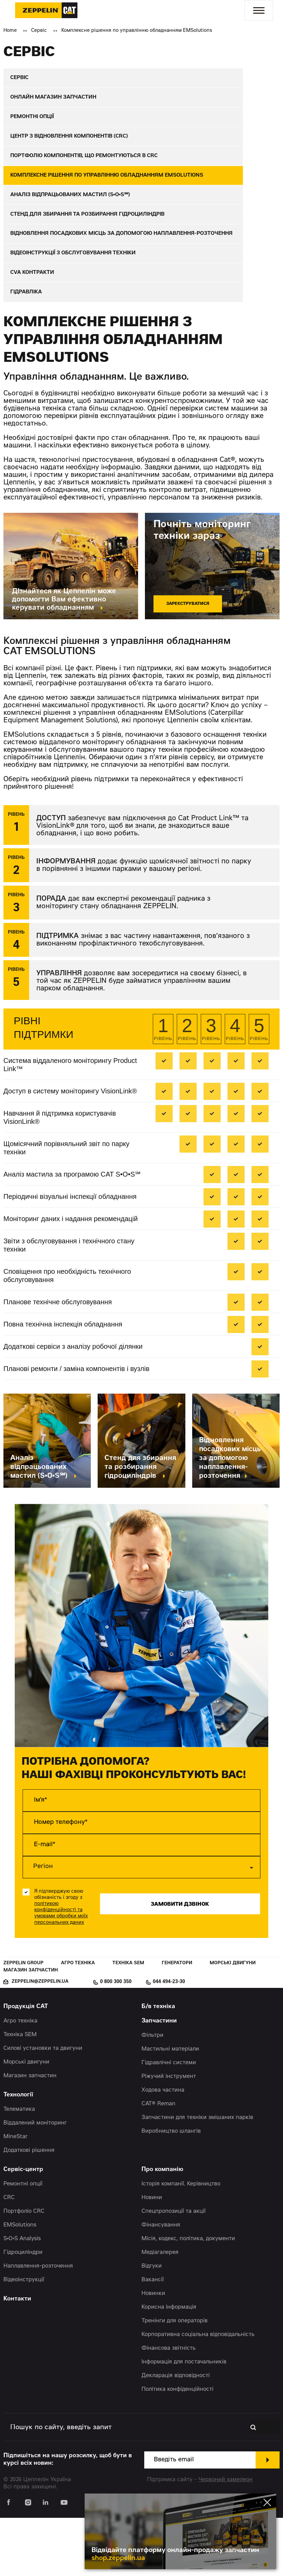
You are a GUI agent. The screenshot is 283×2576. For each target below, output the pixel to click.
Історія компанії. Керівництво (181, 2242)
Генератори (177, 2021)
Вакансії (153, 2338)
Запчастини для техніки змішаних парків (197, 2176)
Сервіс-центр (23, 2228)
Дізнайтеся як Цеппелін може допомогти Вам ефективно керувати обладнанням (64, 658)
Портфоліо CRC (24, 2269)
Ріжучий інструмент (169, 2134)
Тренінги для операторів (175, 2379)
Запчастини (159, 2079)
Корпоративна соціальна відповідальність (198, 2393)
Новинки (153, 2352)
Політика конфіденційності (177, 2447)
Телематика (19, 2167)
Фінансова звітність (169, 2406)
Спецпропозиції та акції (174, 2269)
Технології (18, 2153)
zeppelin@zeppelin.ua (40, 2040)
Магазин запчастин (30, 2028)
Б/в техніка (158, 2065)
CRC (9, 2256)
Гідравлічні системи (169, 2121)
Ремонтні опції (22, 2242)
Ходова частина (163, 2148)
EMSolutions (19, 2283)
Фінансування (161, 2283)
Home (10, 30)
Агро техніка (78, 2021)
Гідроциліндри (22, 2310)
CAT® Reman (158, 2162)
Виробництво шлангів (171, 2189)
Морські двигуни (233, 2021)
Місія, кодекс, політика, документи (188, 2297)
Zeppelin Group (23, 2021)
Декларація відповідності (176, 2434)
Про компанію (162, 2228)
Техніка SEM (128, 2021)
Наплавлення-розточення (38, 2324)
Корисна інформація (169, 2365)
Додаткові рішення (28, 2208)
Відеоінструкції (23, 2338)
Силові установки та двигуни (42, 2106)
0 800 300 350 (116, 2040)
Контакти (17, 2357)
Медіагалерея (160, 2310)
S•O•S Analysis (22, 2297)
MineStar (15, 2195)
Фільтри (152, 2093)
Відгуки (152, 2324)
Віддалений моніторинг (35, 2181)
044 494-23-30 (169, 2040)
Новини (152, 2256)
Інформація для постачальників (184, 2420)
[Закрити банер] (267, 2492)
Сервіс (39, 30)
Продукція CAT (25, 2065)
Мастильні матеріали (170, 2107)
